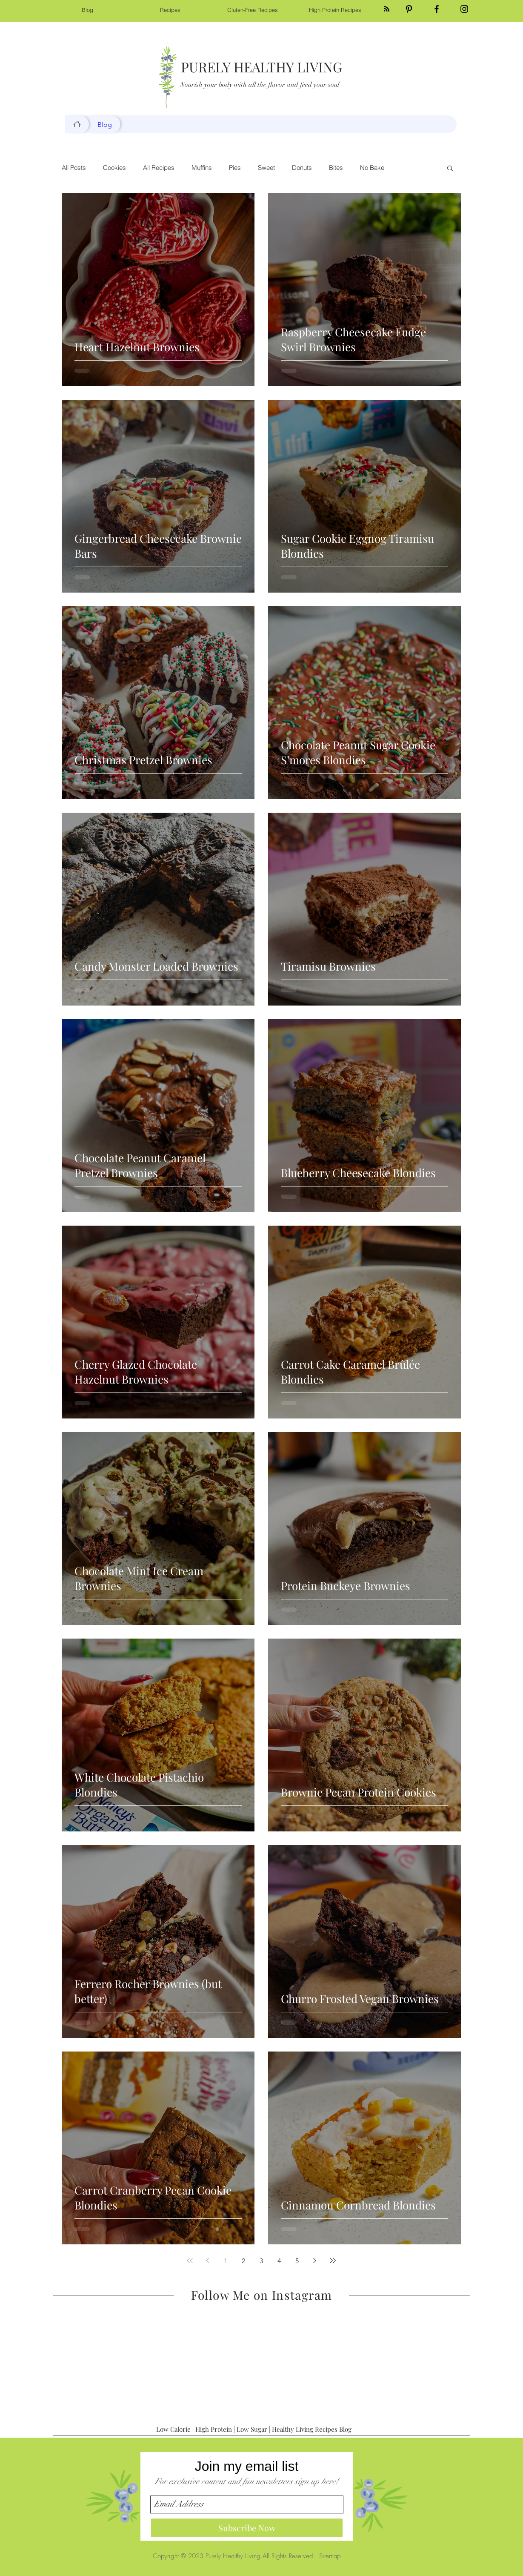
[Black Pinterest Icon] (409, 9)
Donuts (302, 168)
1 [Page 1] (225, 2261)
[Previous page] (207, 2260)
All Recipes (158, 168)
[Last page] (332, 2260)
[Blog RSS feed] (386, 9)
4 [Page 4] (279, 2261)
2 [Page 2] (243, 2261)
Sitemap (329, 2556)
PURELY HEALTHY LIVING (262, 66)
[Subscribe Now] (246, 2528)
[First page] (189, 2260)
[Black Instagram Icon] (464, 9)
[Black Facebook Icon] (437, 9)
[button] (450, 168)
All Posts (74, 168)
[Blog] (77, 124)
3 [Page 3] (261, 2261)
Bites (336, 168)
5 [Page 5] (297, 2261)
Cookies (114, 168)
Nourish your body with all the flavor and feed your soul (259, 84)
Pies (235, 168)
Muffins (201, 168)
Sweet (266, 168)
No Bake (372, 168)
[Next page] (315, 2260)
